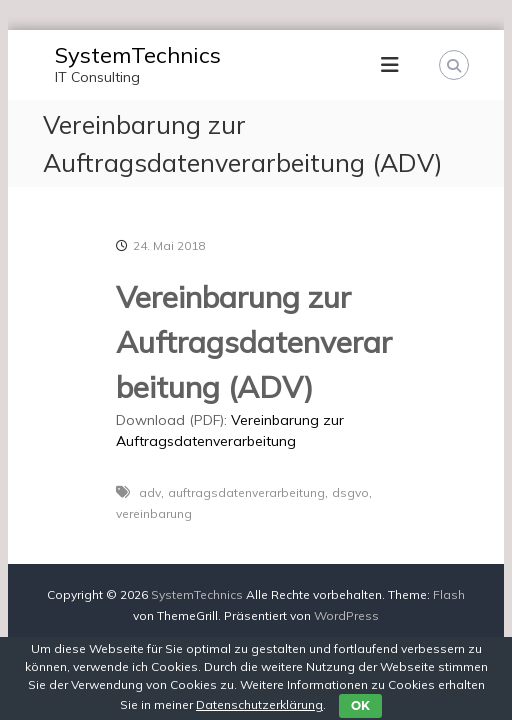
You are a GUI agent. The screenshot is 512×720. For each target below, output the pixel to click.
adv (150, 492)
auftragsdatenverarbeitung (246, 492)
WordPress (346, 615)
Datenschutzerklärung (259, 704)
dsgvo (350, 492)
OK (360, 705)
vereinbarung (154, 513)
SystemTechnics (138, 55)
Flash (449, 594)
